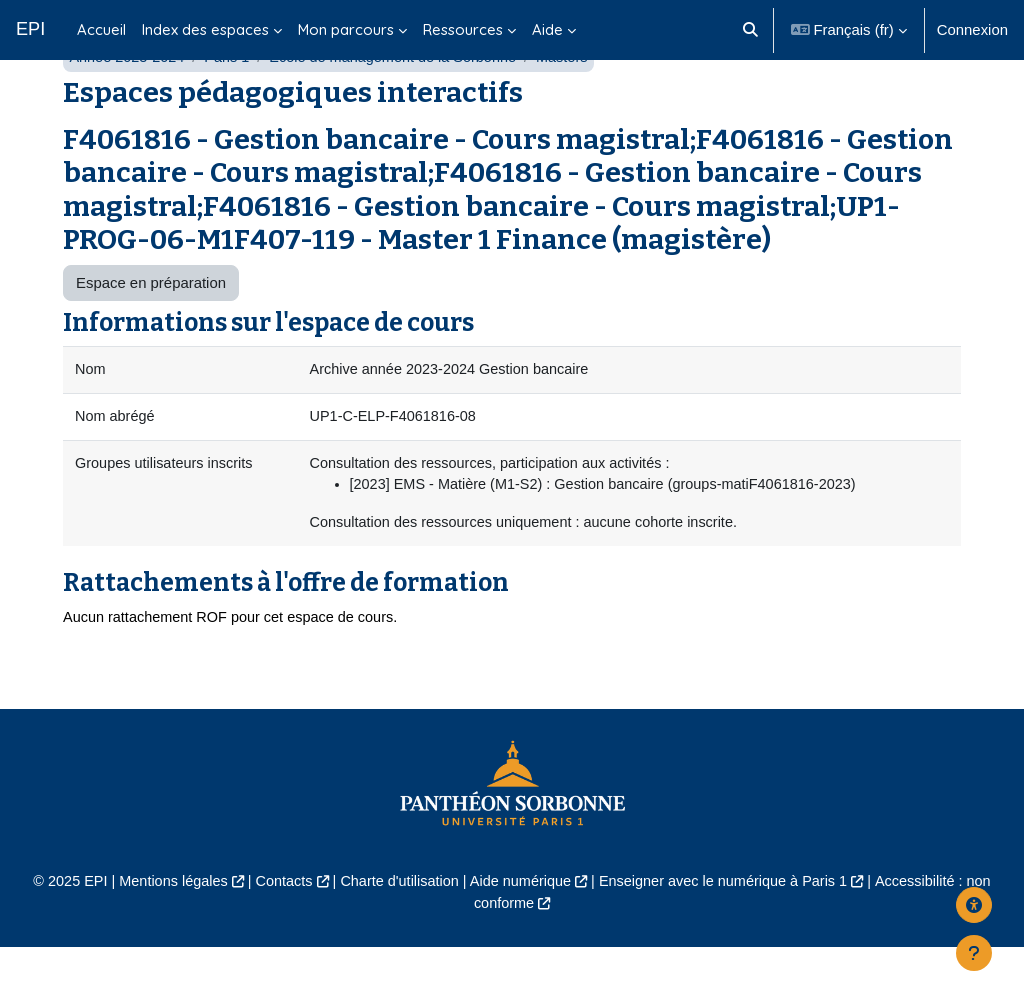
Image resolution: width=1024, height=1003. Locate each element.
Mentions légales (164, 936)
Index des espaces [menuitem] (205, 29)
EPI (30, 29)
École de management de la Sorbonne (402, 107)
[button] (750, 30)
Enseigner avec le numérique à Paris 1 (729, 936)
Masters (575, 107)
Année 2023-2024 (128, 107)
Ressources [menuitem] (463, 29)
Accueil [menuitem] (101, 29)
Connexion (972, 29)
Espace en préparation (151, 332)
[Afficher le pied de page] (974, 953)
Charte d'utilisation (396, 936)
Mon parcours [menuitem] (346, 29)
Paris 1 (231, 107)
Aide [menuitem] (547, 29)
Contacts (277, 936)
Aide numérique (521, 936)
